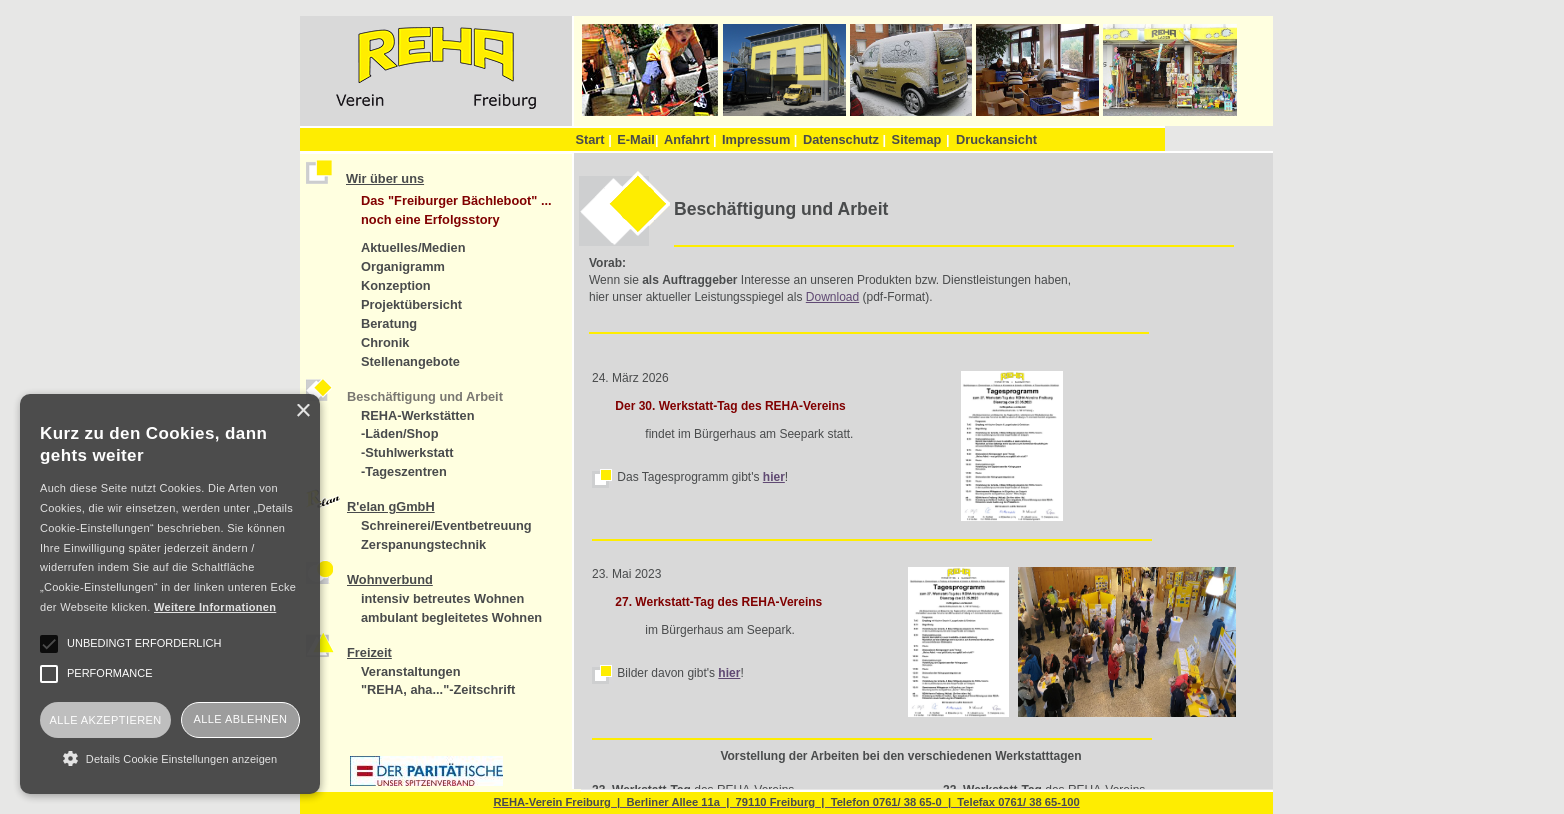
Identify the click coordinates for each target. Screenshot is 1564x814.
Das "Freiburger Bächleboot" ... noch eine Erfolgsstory (456, 210)
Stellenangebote (410, 361)
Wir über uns (385, 178)
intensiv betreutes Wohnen (442, 598)
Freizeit (369, 652)
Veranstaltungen (411, 671)
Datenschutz (844, 139)
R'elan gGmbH (391, 506)
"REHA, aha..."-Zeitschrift (438, 689)
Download (832, 297)
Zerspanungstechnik (423, 544)
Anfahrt (690, 139)
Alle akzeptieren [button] (105, 720)
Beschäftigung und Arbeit (425, 396)
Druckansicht (996, 139)
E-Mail (637, 139)
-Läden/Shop (400, 433)
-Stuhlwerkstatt (407, 452)
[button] (170, 758)
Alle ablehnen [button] (241, 719)
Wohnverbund (390, 579)
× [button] (302, 411)
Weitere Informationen (215, 607)
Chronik (385, 342)
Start (593, 139)
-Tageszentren (404, 471)
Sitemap (917, 139)
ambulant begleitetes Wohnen (451, 617)
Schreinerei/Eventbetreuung (446, 525)
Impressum (759, 139)
